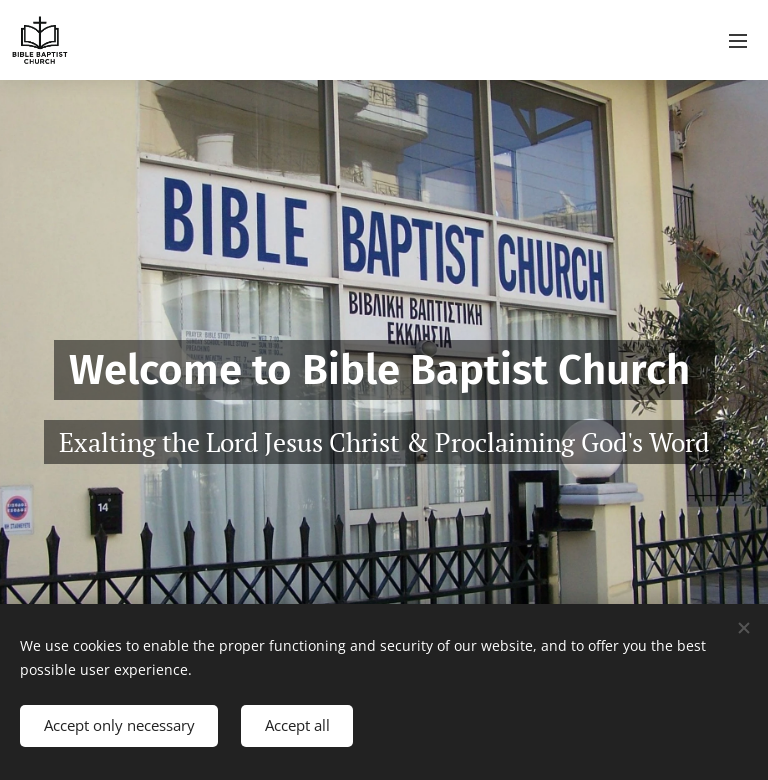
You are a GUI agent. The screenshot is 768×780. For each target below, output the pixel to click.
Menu (738, 41)
